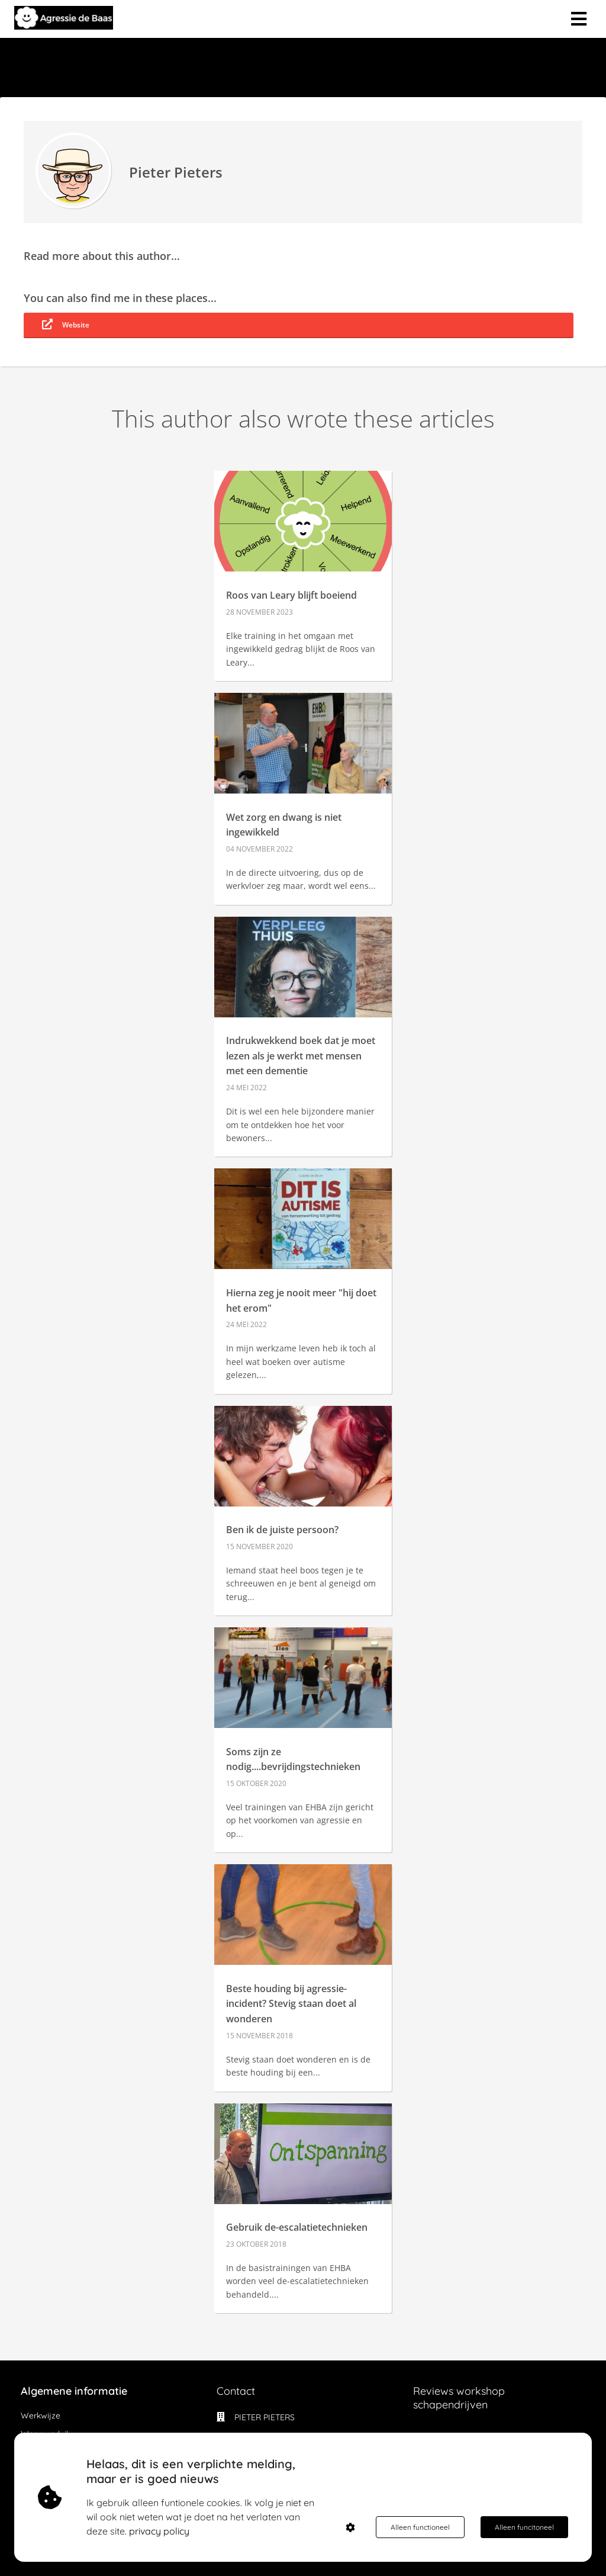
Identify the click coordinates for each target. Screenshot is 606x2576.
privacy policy (159, 2531)
